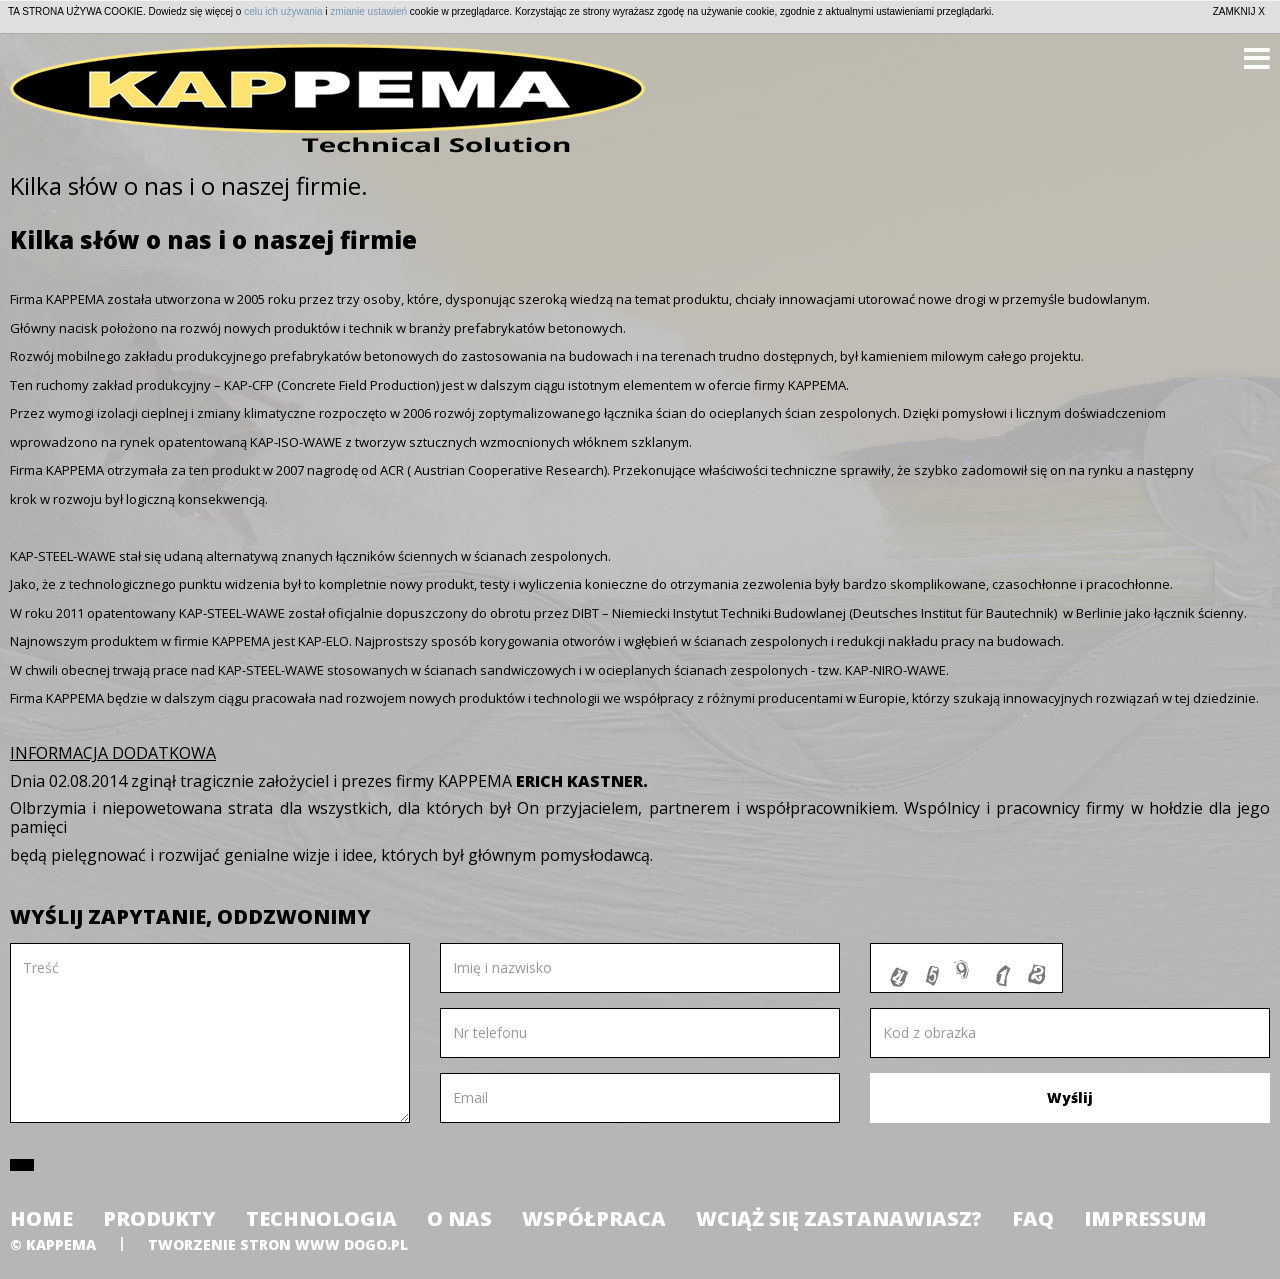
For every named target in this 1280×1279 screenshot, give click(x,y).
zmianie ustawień (368, 11)
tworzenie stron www (244, 1244)
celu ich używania (283, 11)
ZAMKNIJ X (1239, 11)
